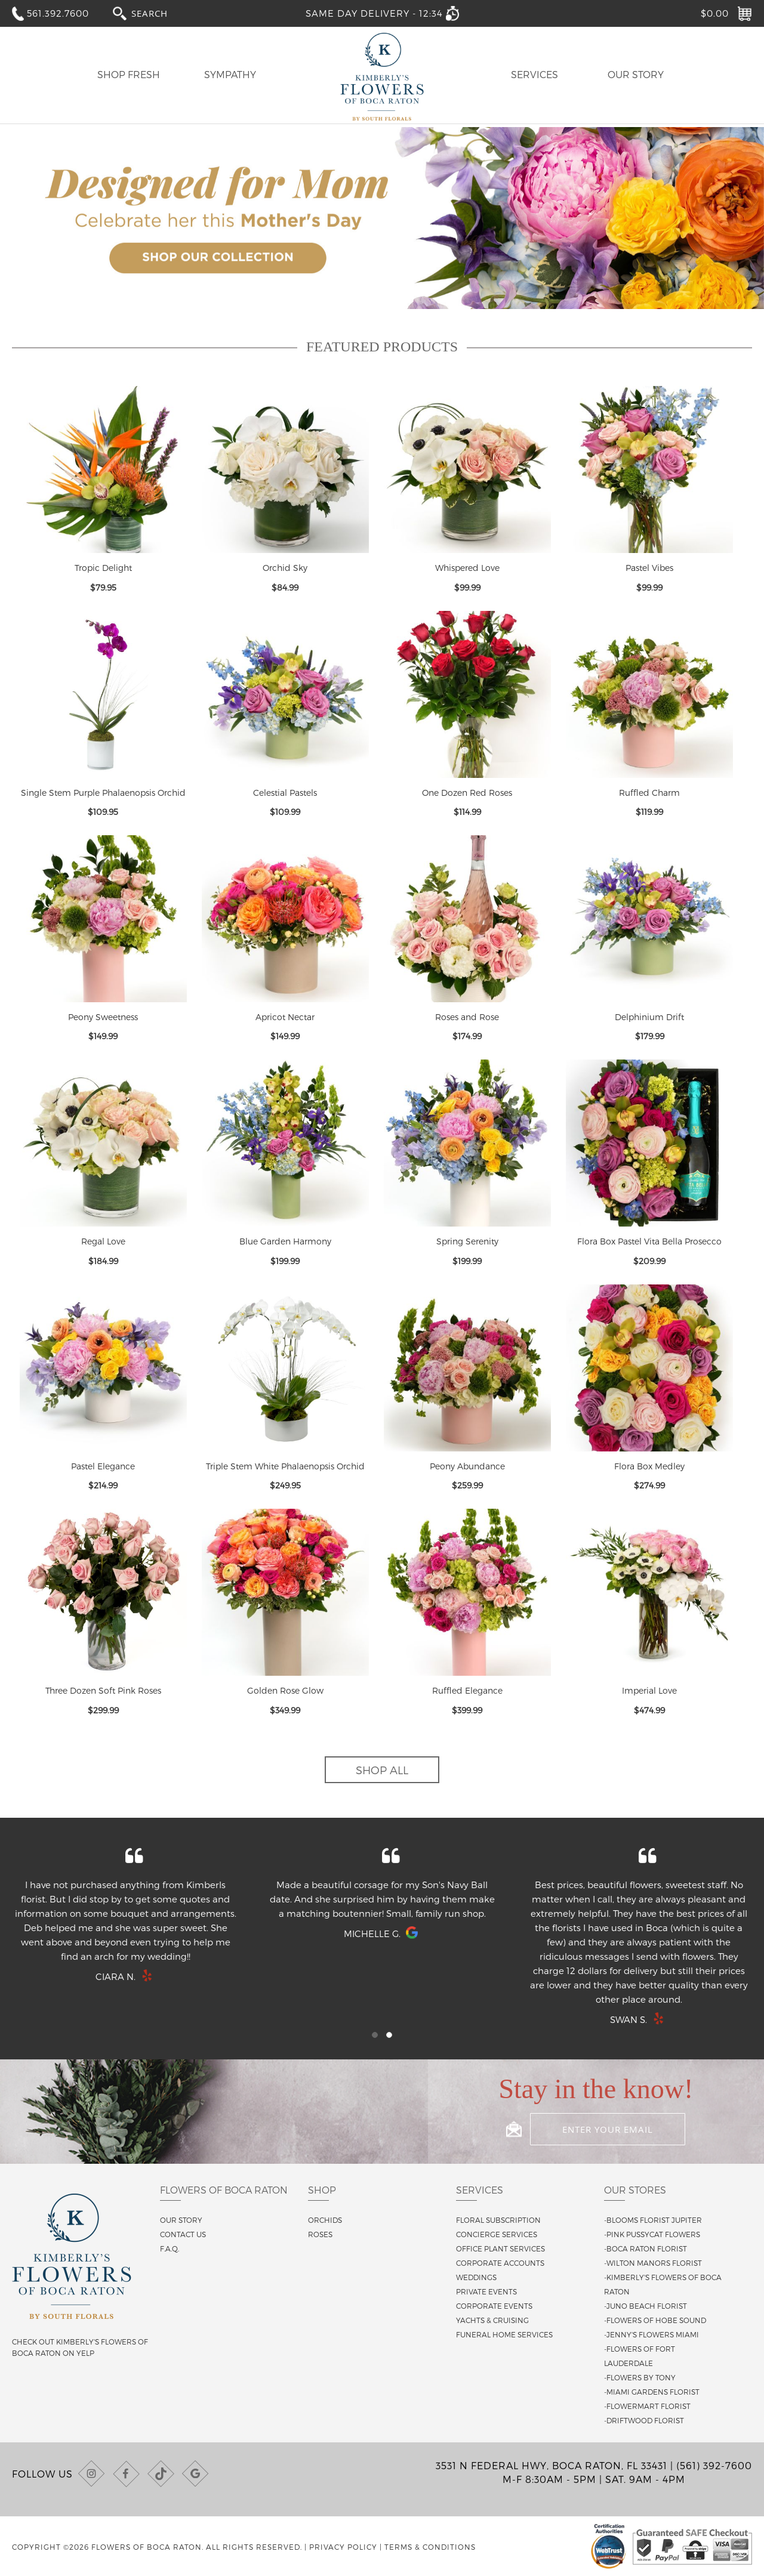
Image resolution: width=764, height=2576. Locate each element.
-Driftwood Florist (644, 2420)
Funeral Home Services (504, 2334)
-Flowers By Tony (640, 2377)
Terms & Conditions (430, 2547)
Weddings (476, 2277)
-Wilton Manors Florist (653, 2263)
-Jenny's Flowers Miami (651, 2334)
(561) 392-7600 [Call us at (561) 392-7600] (714, 2465)
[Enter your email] (607, 2129)
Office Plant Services (500, 2248)
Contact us (183, 2234)
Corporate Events (494, 2306)
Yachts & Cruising (492, 2320)
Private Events (486, 2291)
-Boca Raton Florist (645, 2248)
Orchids (325, 2220)
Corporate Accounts (500, 2263)
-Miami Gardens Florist (652, 2391)
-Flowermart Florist (647, 2406)
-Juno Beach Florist (645, 2306)
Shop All (382, 1769)
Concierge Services (496, 2234)
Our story (181, 2220)
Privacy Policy (343, 2547)
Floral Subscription (498, 2220)
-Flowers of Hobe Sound (655, 2320)
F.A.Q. (169, 2248)
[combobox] (160, 12)
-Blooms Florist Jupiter (653, 2220)
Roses (320, 2234)
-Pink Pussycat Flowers (652, 2234)
